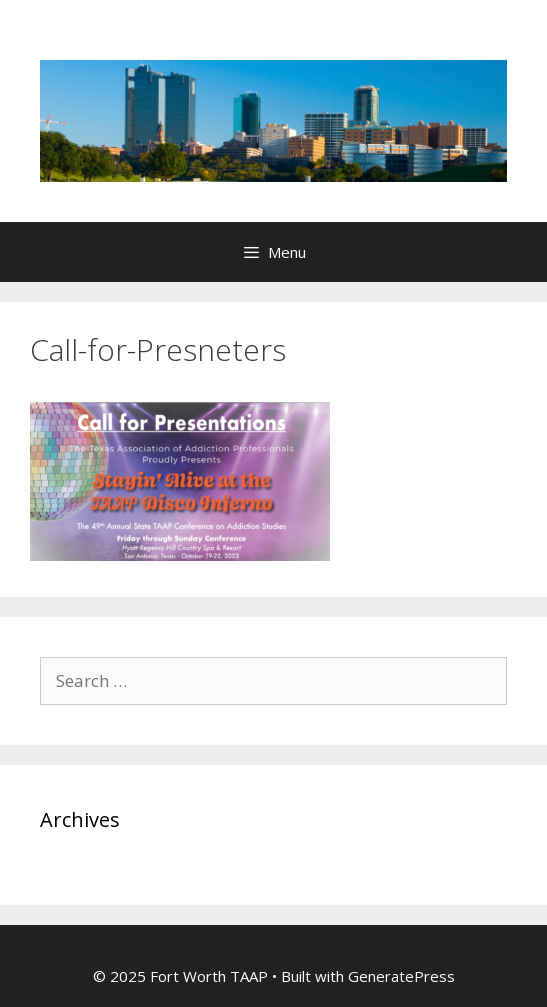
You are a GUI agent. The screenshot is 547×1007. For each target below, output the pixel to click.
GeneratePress (401, 976)
